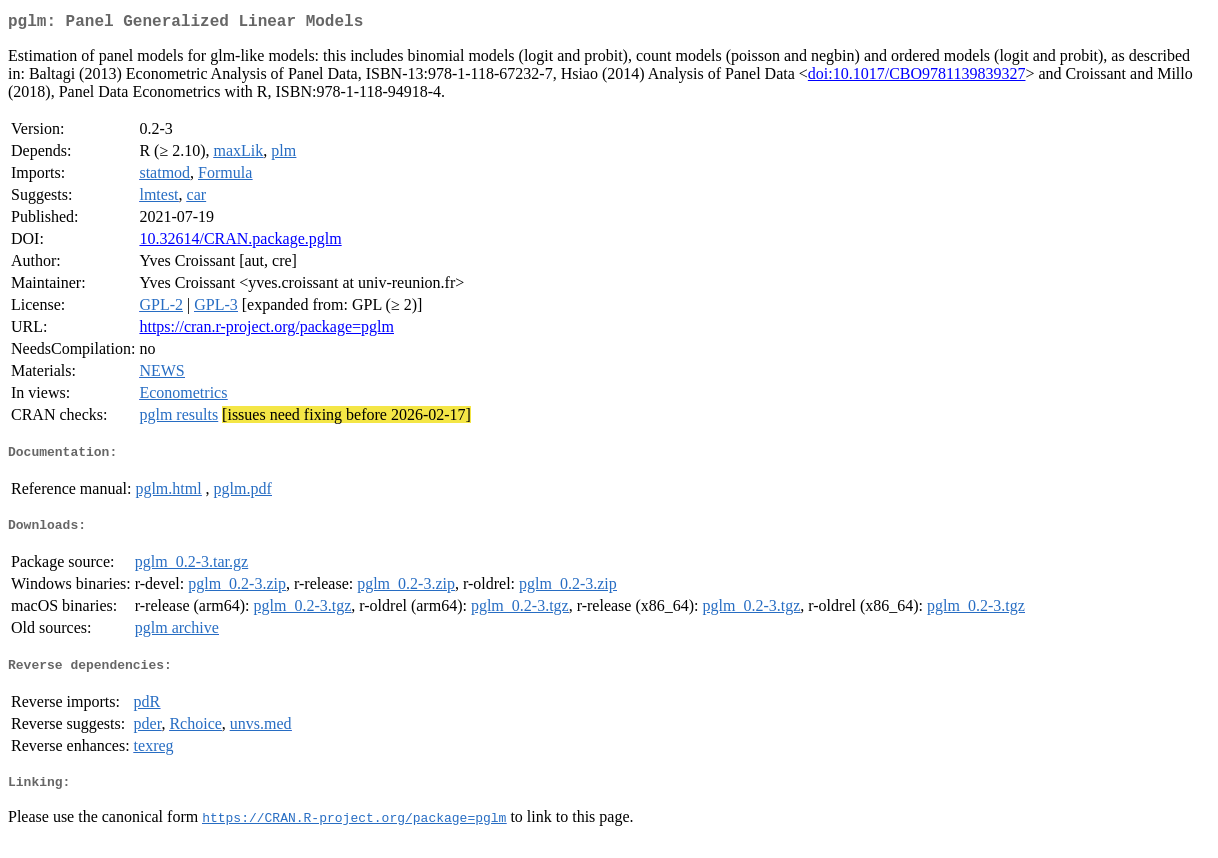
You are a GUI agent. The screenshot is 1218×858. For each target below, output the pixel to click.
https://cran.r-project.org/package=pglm (266, 330)
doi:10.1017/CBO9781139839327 (917, 77)
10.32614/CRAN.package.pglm (240, 242)
